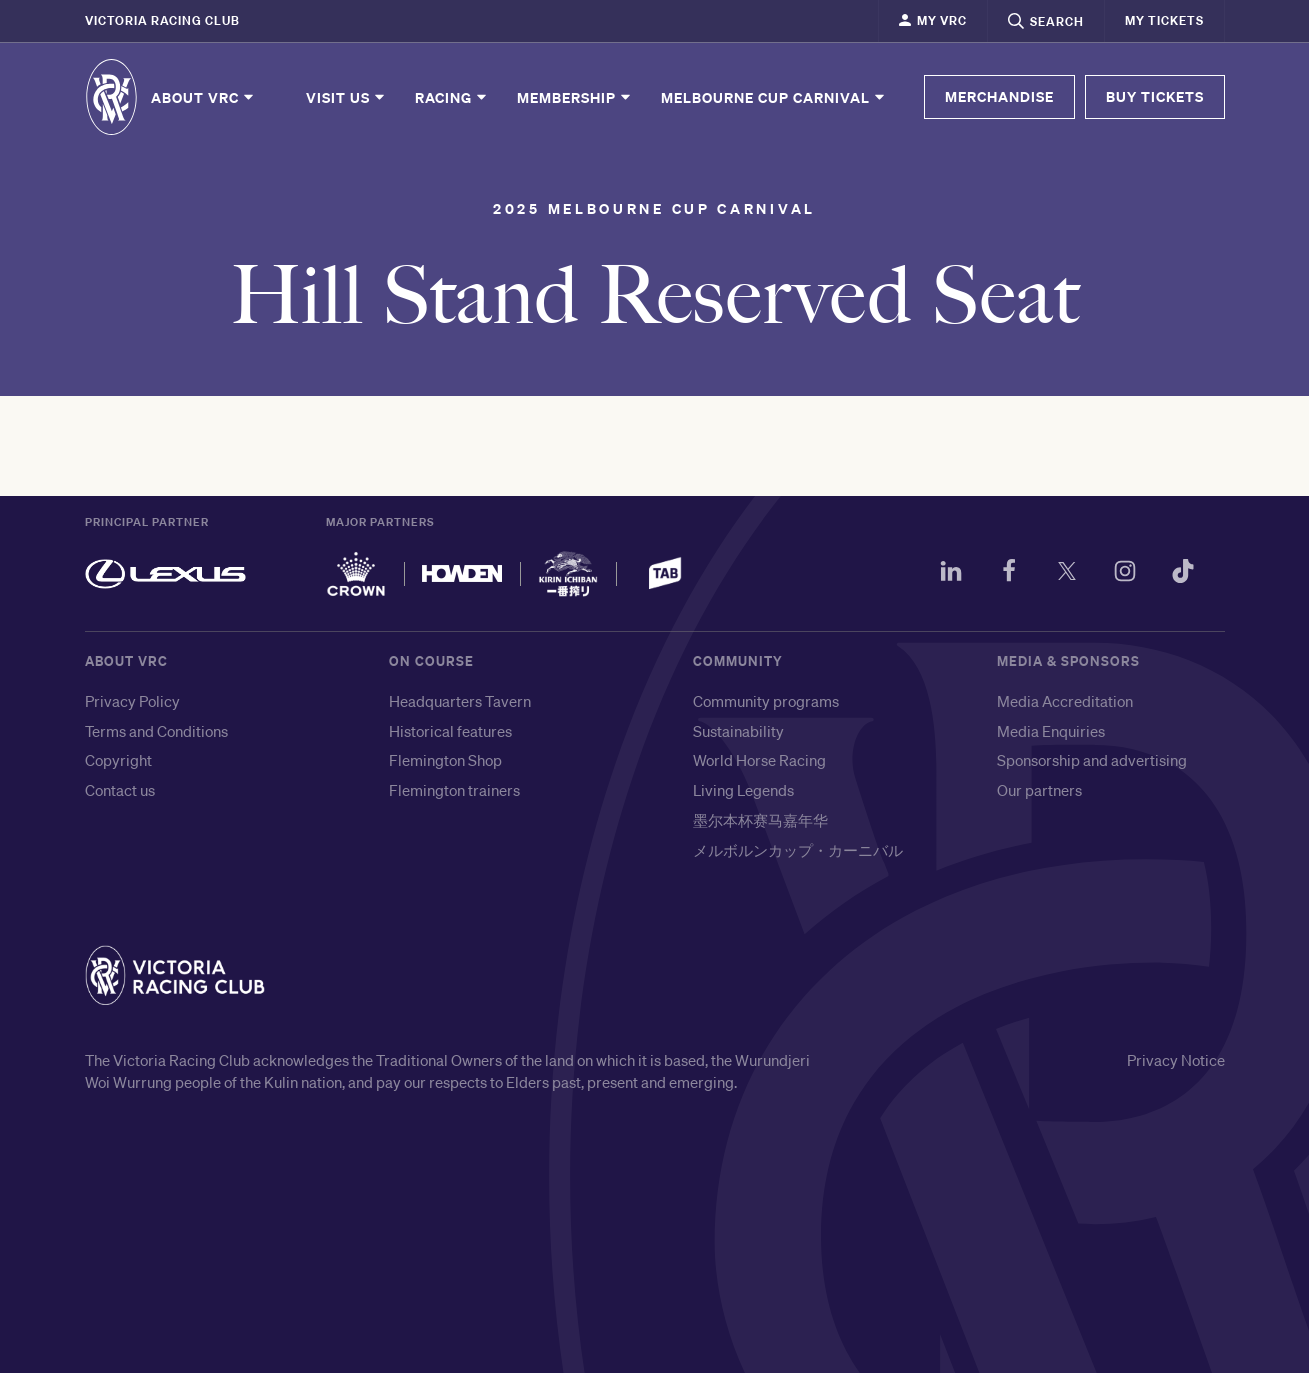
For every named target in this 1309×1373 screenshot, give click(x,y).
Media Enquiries (1051, 731)
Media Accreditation (1065, 701)
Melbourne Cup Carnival (774, 97)
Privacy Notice (1176, 1060)
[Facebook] (1009, 574)
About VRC (203, 97)
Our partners (1039, 790)
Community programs (766, 701)
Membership (575, 97)
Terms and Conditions (156, 731)
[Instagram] (1125, 574)
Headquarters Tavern (460, 701)
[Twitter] (1067, 574)
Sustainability (738, 731)
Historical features (450, 731)
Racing (452, 97)
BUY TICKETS (1155, 96)
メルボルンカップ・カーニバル (798, 850)
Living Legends (743, 790)
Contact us (120, 790)
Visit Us (346, 97)
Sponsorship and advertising (1092, 760)
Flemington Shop (445, 760)
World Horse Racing (759, 760)
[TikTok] (1183, 574)
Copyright (118, 760)
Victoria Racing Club (162, 20)
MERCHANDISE (999, 96)
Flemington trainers (454, 790)
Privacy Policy (132, 701)
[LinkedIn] (951, 574)
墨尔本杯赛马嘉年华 (760, 820)
